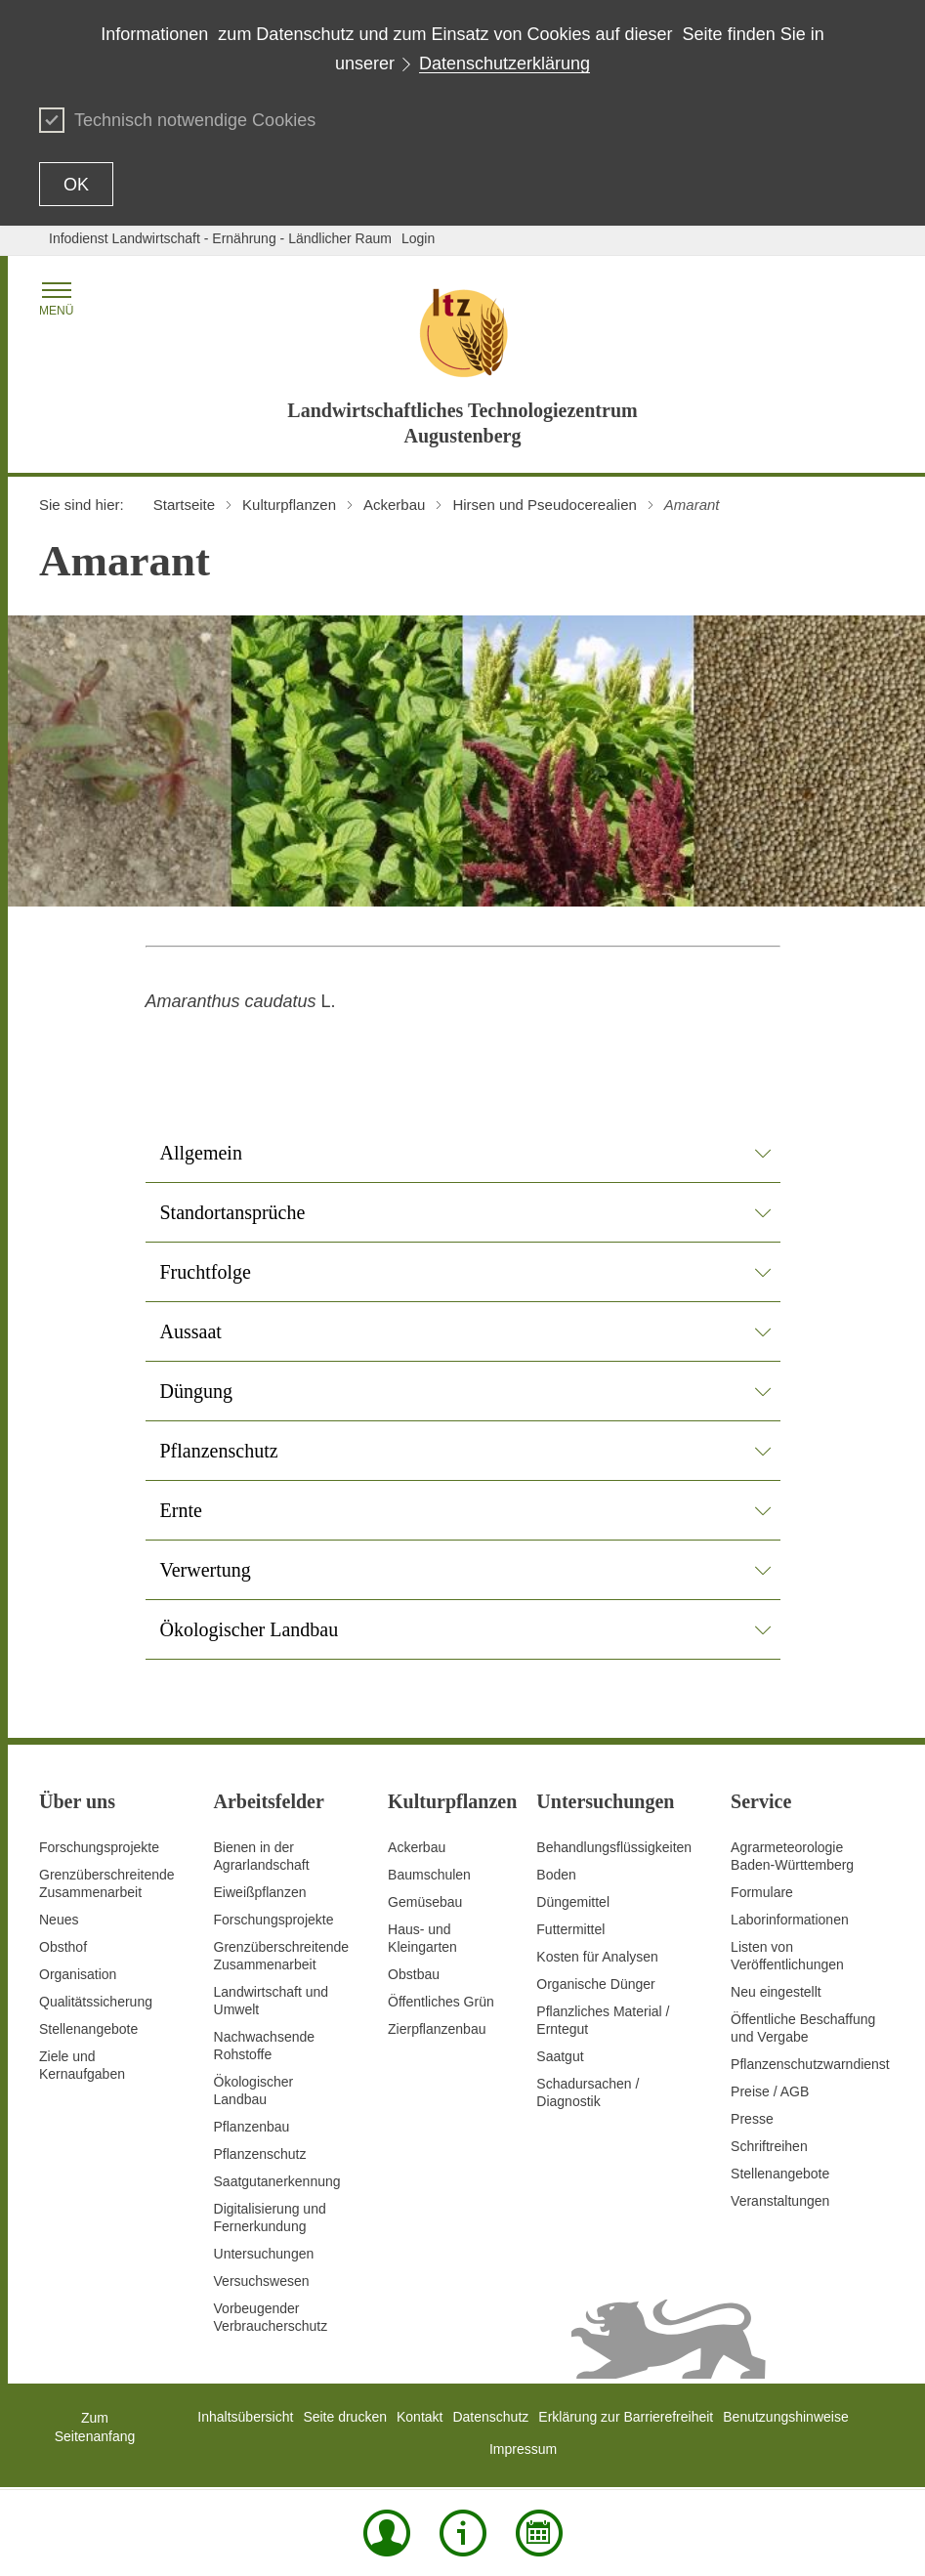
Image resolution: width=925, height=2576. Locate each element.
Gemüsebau (425, 1902)
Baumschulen (429, 1874)
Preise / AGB (770, 2091)
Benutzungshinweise (785, 2417)
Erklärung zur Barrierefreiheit (625, 2417)
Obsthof (63, 1947)
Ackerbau (416, 1847)
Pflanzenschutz (260, 2154)
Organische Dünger (595, 1984)
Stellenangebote (88, 2029)
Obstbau (414, 1974)
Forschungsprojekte (99, 1847)
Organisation (77, 1974)
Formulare (762, 1892)
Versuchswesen (262, 2281)
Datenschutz (490, 2417)
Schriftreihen (769, 2146)
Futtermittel (570, 1929)
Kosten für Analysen (597, 1956)
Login (418, 238)
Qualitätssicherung (95, 2001)
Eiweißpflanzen (260, 1892)
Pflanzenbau (252, 2126)
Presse (752, 2119)
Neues (58, 1919)
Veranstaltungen (780, 2201)
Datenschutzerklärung (504, 63)
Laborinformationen (790, 1919)
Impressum (523, 2449)
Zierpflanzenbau (436, 2029)
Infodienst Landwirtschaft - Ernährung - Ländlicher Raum (220, 238)
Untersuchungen (264, 2253)
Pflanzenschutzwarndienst (810, 2064)
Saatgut (559, 2056)
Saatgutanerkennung (277, 2181)
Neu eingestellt (776, 1992)
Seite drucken (345, 2417)
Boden (555, 1874)
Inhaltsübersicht (245, 2417)
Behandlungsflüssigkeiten (614, 1847)
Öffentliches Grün (441, 2001)
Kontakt (419, 2417)
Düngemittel (573, 1902)
